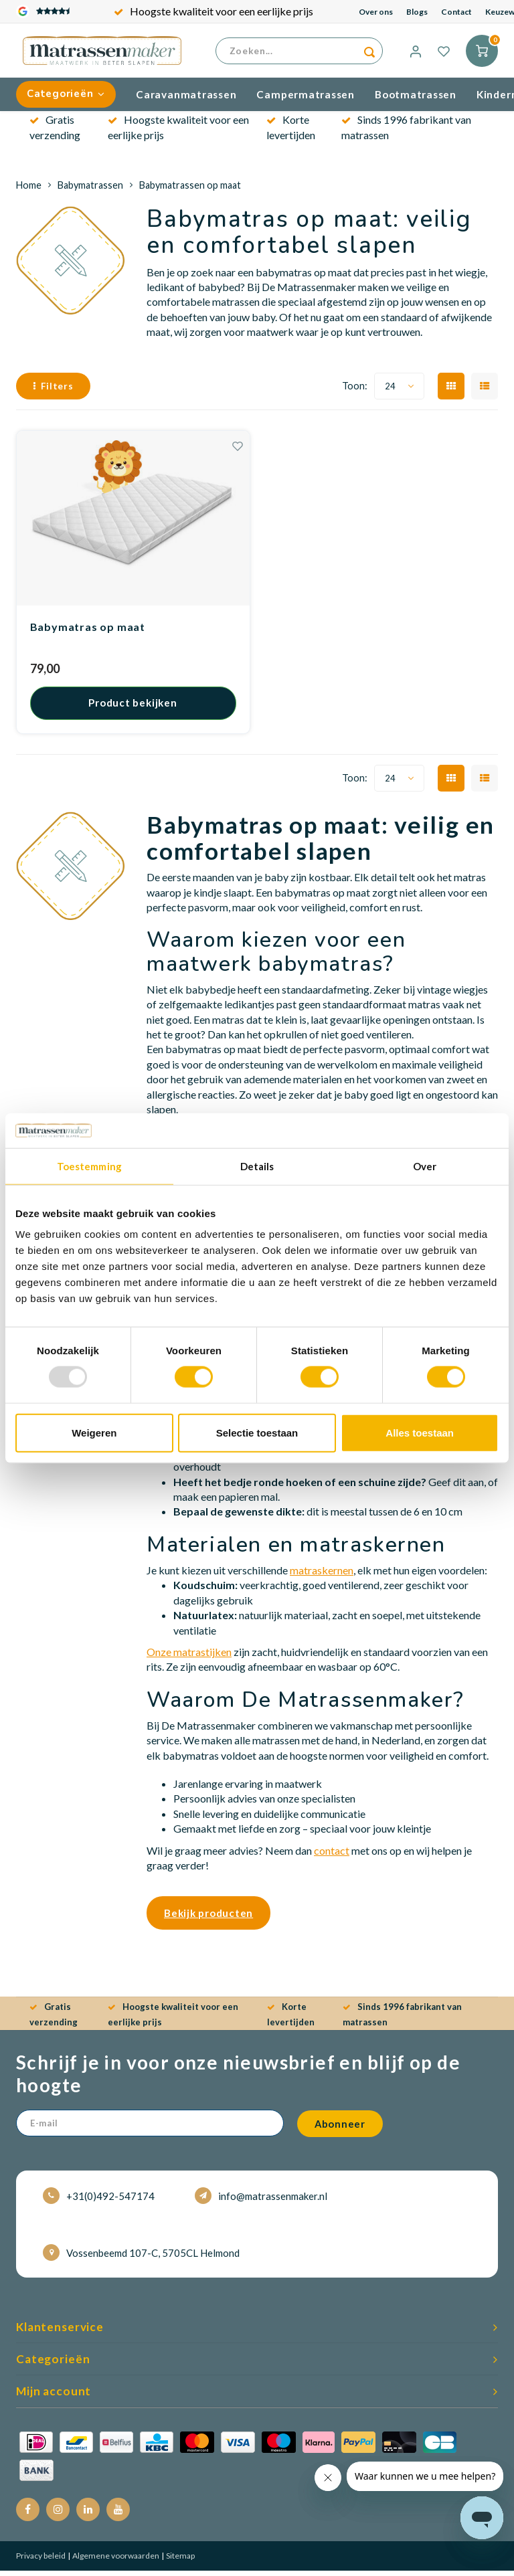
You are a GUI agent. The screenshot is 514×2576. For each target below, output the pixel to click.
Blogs (417, 12)
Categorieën (66, 99)
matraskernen (321, 1575)
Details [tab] (257, 1166)
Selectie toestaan (257, 1432)
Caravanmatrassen (186, 99)
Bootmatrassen (415, 99)
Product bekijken (132, 708)
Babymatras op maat (87, 632)
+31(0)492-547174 (99, 2201)
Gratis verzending (213, 11)
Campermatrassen (305, 99)
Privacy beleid (41, 2561)
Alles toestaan (420, 1432)
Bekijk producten (208, 1918)
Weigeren (94, 1432)
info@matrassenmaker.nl (261, 2201)
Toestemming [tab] (89, 1166)
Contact (456, 12)
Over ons (376, 12)
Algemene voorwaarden (115, 2561)
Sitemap (180, 2561)
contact (331, 1855)
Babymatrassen (90, 189)
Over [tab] (424, 1166)
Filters (53, 390)
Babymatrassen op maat (190, 189)
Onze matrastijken (189, 1657)
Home (28, 189)
